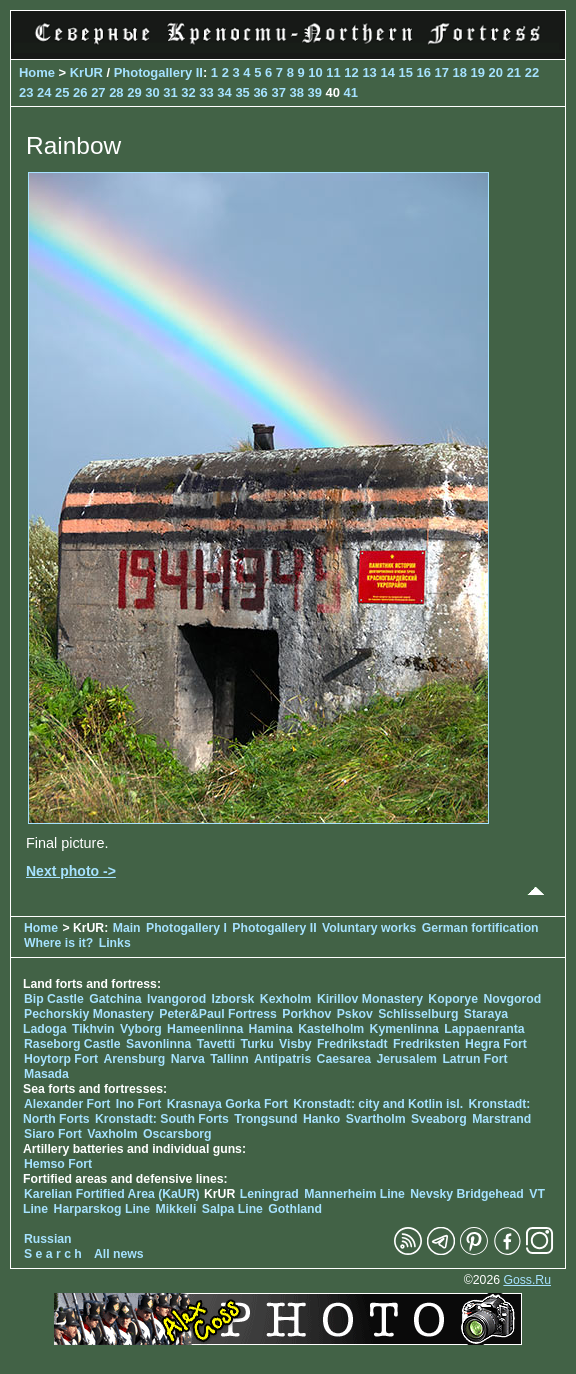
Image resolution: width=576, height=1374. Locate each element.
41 (351, 92)
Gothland (295, 1209)
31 (170, 92)
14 (387, 72)
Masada (46, 1074)
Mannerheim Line (354, 1194)
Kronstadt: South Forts (162, 1119)
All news (119, 1254)
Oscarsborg (177, 1134)
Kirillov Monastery (370, 999)
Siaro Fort (53, 1134)
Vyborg (141, 1029)
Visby (295, 1044)
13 (369, 72)
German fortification (480, 928)
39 (315, 92)
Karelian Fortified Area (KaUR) (112, 1194)
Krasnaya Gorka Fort (227, 1104)
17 (442, 72)
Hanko (321, 1119)
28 (116, 92)
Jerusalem (406, 1059)
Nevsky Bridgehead (467, 1194)
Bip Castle (54, 999)
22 (532, 72)
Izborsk (233, 999)
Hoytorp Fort (61, 1059)
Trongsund (265, 1119)
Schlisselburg (418, 1014)
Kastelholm (331, 1029)
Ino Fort (139, 1104)
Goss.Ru (527, 1280)
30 (152, 92)
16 (423, 72)
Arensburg (134, 1059)
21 (514, 72)
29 (134, 92)
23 (26, 92)
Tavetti (216, 1044)
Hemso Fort (58, 1164)
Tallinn (229, 1059)
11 (333, 72)
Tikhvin (93, 1029)
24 (44, 92)
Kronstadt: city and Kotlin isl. (378, 1104)
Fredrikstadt (352, 1044)
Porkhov (306, 1014)
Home (37, 72)
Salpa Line (232, 1209)
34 (224, 92)
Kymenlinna (404, 1029)
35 (242, 92)
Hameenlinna (205, 1029)
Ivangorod (176, 999)
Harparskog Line (102, 1209)
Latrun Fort (474, 1059)
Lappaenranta (484, 1029)
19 (478, 72)
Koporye (453, 999)
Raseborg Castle (72, 1044)
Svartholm (376, 1119)
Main (127, 928)
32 (188, 92)
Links (115, 943)
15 (405, 72)
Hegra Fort (496, 1044)
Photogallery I (186, 928)
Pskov (355, 1014)
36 (260, 92)
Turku (257, 1044)
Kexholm (286, 999)
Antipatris (282, 1059)
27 (98, 92)
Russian (48, 1239)
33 (206, 92)
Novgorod (512, 999)
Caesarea (344, 1059)
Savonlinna (158, 1044)
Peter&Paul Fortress (218, 1014)
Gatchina (115, 999)
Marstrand (501, 1119)
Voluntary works (371, 928)
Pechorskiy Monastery (89, 1014)
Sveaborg (439, 1119)
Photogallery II (158, 72)
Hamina (271, 1029)
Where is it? (58, 943)
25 (62, 92)
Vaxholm (112, 1134)
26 (80, 92)
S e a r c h (53, 1254)
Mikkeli (176, 1209)
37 (278, 92)
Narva (188, 1059)
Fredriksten (426, 1044)
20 (496, 72)
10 (315, 72)
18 (460, 72)
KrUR (86, 72)
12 (351, 72)
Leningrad (269, 1194)
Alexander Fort (67, 1104)
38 (296, 92)
